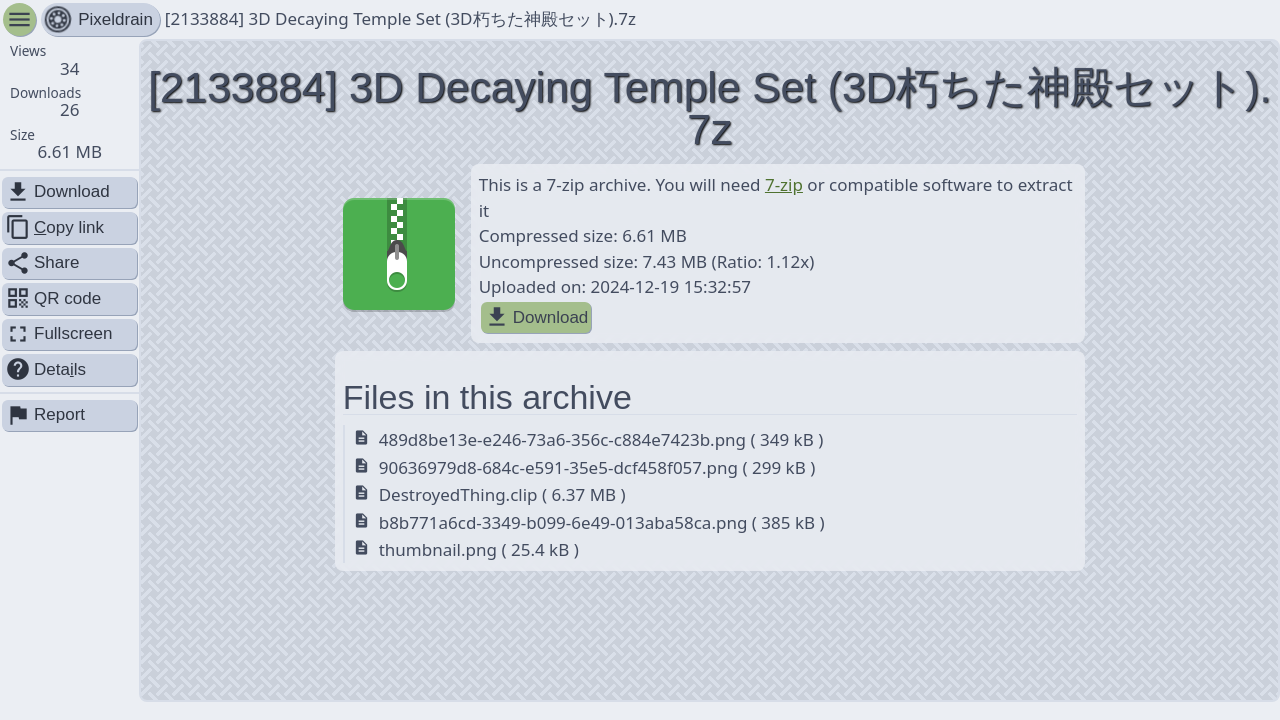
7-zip (784, 184)
